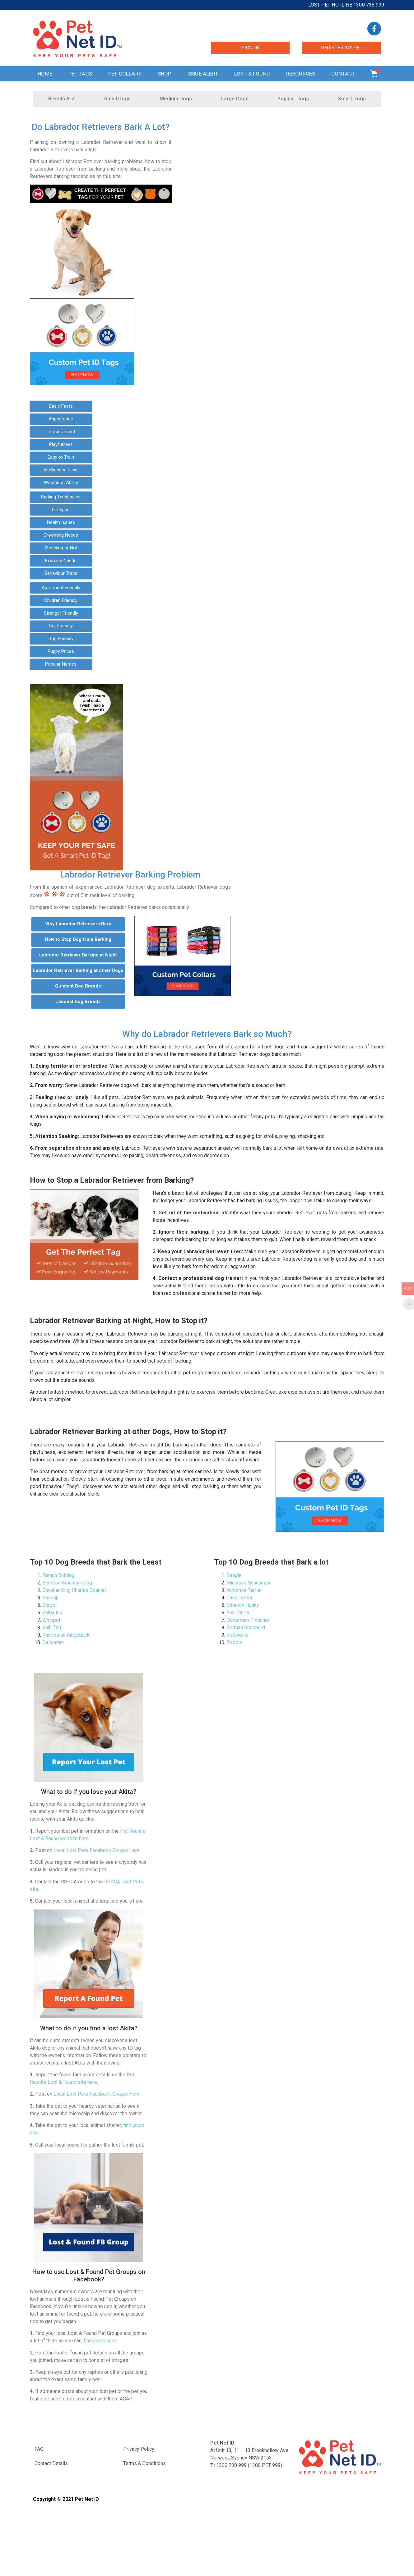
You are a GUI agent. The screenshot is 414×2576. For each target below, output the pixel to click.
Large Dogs (235, 99)
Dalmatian (53, 1642)
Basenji (50, 1598)
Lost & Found (252, 74)
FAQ (39, 2449)
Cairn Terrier (239, 1598)
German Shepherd (245, 1627)
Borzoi (49, 1605)
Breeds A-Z (61, 99)
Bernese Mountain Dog (67, 1583)
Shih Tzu (51, 1627)
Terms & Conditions (144, 2463)
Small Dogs (117, 99)
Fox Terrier (238, 1613)
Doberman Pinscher (247, 1620)
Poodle (234, 1642)
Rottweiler (237, 1635)
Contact (343, 74)
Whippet (51, 1620)
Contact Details (51, 2463)
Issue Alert (202, 74)
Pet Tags (80, 74)
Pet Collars (125, 74)
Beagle (234, 1575)
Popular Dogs (293, 99)
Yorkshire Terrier (244, 1590)
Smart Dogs (352, 99)
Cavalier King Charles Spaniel (74, 1590)
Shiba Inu (52, 1613)
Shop (164, 74)
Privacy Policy (138, 2449)
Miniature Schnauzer (248, 1583)
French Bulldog (58, 1575)
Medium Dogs (176, 99)
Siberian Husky (242, 1605)
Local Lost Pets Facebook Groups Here (96, 1850)
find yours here (100, 2341)
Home (45, 74)
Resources (300, 74)
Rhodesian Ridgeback (66, 1635)
